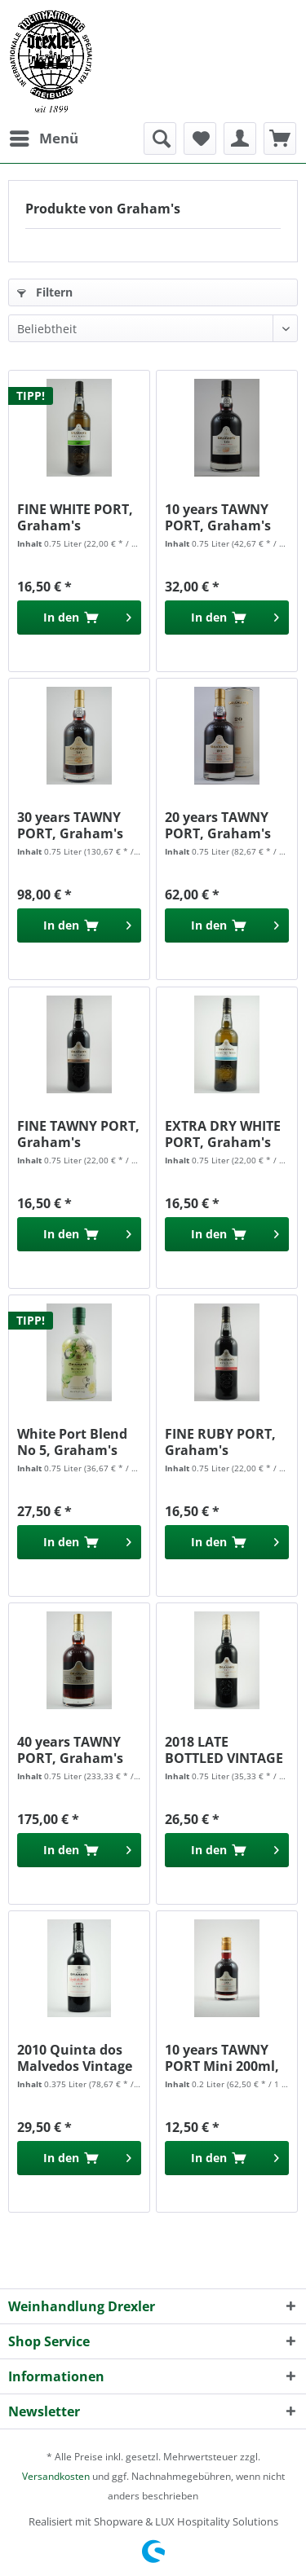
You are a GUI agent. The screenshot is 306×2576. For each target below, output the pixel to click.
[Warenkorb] (280, 138)
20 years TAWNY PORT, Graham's (218, 825)
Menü (44, 136)
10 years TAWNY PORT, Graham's (218, 517)
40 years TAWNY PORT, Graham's (70, 1750)
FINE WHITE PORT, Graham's (75, 517)
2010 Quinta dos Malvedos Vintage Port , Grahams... (74, 2058)
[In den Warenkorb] (79, 617)
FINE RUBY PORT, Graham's (220, 1442)
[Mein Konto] (240, 138)
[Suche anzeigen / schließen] (160, 138)
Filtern (45, 292)
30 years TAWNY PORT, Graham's (70, 825)
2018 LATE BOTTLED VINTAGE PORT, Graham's (224, 1750)
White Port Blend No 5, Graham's (72, 1442)
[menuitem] (43, 138)
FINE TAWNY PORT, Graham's (78, 1134)
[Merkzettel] (200, 138)
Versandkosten (56, 2476)
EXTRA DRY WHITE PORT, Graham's (223, 1134)
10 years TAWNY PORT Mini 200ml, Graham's (222, 2058)
